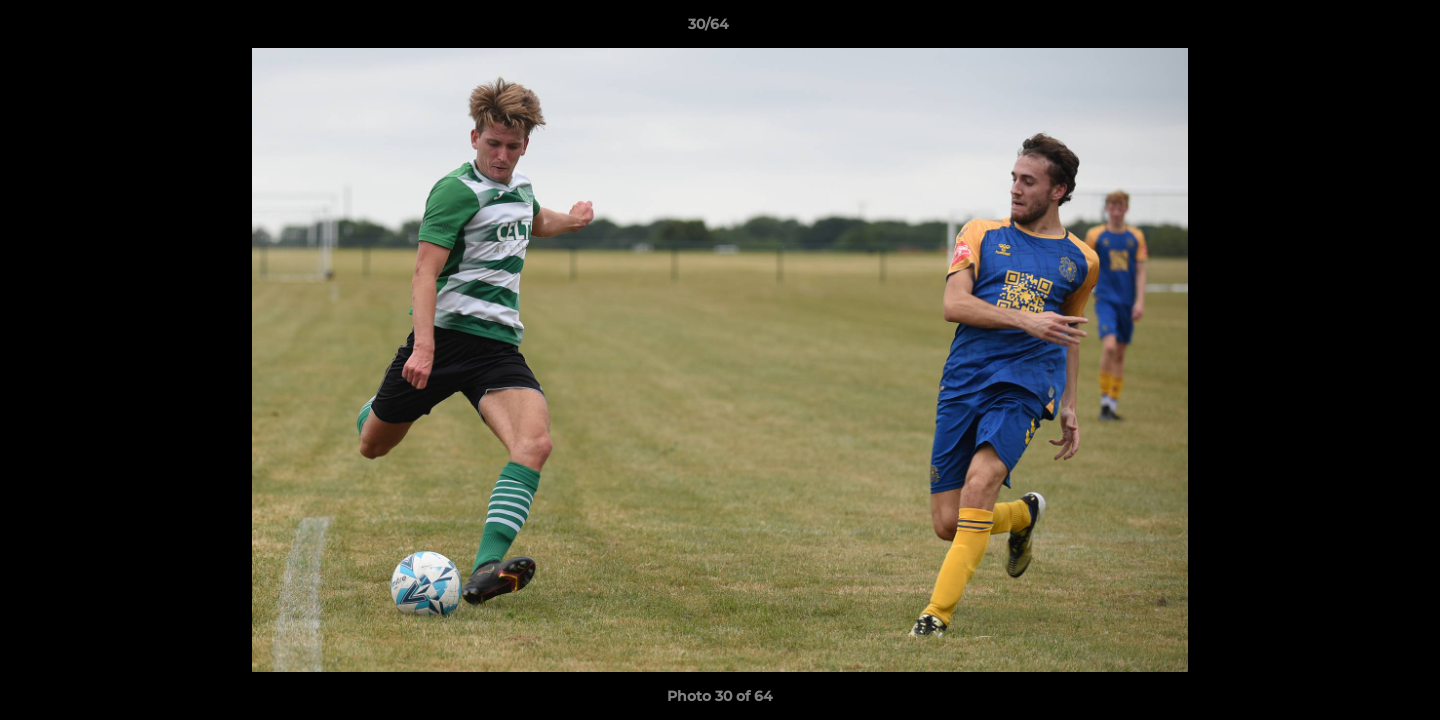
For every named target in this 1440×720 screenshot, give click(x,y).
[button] (1356, 29)
